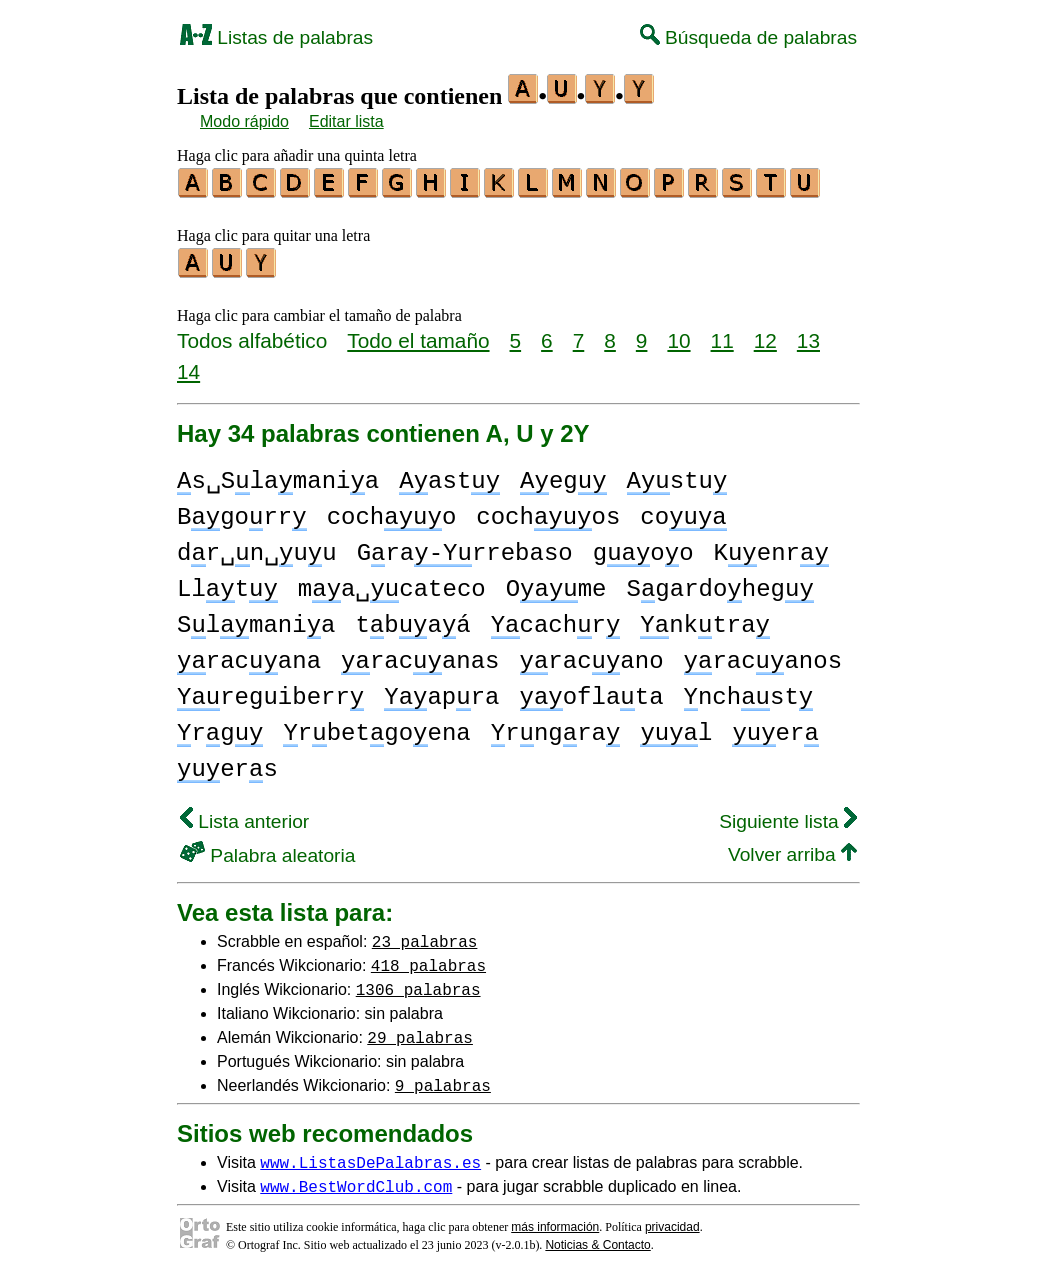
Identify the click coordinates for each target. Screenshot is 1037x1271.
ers (227, 763)
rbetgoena (376, 727)
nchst (748, 691)
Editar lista (346, 121)
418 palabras (428, 959)
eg (563, 475)
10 (678, 334)
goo (643, 547)
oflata (591, 691)
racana (249, 655)
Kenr (771, 547)
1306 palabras (418, 983)
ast (449, 475)
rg (220, 727)
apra (441, 691)
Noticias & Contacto (597, 1239)
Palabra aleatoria (267, 849)
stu (677, 475)
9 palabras (443, 1079)
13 (808, 334)
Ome (556, 583)
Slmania (256, 619)
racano (591, 655)
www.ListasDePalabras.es (370, 1156)
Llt (227, 583)
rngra (556, 727)
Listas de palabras (276, 37)
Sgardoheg (720, 583)
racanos (763, 655)
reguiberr (270, 691)
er (775, 727)
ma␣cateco (392, 583)
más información (555, 1221)
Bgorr (242, 511)
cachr (556, 619)
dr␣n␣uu (257, 547)
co (683, 511)
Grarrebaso (465, 547)
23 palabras (425, 935)
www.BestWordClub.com (356, 1180)
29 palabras (420, 1031)
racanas (420, 655)
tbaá (412, 619)
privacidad (672, 1221)
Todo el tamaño (418, 334)
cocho (392, 511)
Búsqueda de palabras (748, 37)
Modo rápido (244, 121)
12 (765, 334)
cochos (548, 511)
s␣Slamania (278, 475)
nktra (705, 619)
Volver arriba (792, 848)
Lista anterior (244, 815)
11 (722, 334)
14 (188, 365)
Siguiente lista (788, 815)
